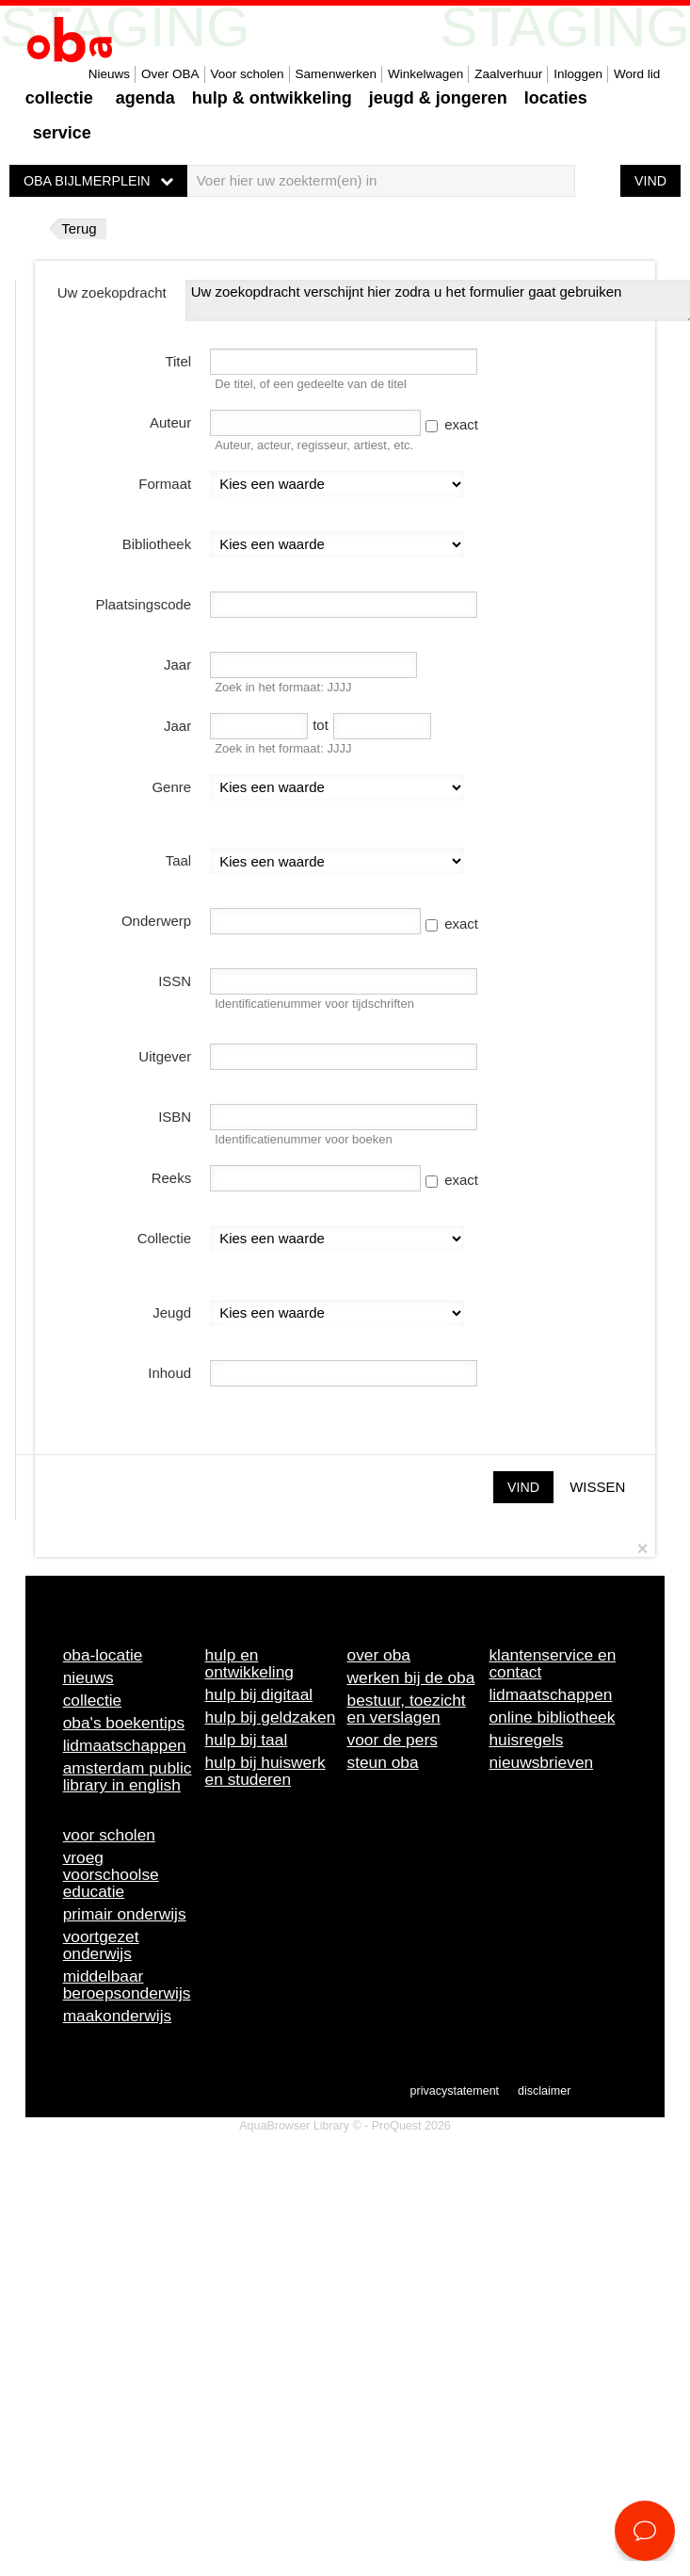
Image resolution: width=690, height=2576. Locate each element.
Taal (179, 860)
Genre (171, 787)
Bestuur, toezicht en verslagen (406, 1708)
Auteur (170, 422)
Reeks (172, 1178)
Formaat (164, 484)
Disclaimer (544, 2091)
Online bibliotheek (552, 1717)
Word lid (637, 74)
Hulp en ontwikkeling (249, 1663)
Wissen (597, 1487)
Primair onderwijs (124, 1913)
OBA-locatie (103, 1654)
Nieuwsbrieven (541, 1762)
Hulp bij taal (246, 1739)
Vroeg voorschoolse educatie (111, 1874)
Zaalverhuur (508, 74)
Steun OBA (383, 1762)
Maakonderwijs (117, 2015)
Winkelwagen (425, 74)
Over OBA (170, 74)
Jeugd (171, 1312)
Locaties (555, 98)
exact (451, 424)
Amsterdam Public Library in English (127, 1776)
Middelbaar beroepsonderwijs (127, 1984)
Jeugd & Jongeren (438, 98)
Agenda (145, 98)
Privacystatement (454, 2091)
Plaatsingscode (143, 604)
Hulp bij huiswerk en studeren (265, 1771)
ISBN (174, 1117)
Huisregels (526, 1739)
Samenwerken (336, 74)
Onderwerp (156, 921)
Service (62, 132)
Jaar (177, 664)
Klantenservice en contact (552, 1663)
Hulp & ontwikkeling (272, 98)
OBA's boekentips (124, 1722)
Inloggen (578, 74)
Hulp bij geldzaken (270, 1717)
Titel (178, 361)
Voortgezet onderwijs (101, 1945)
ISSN (174, 981)
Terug (79, 228)
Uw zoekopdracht (112, 292)
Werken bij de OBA (411, 1677)
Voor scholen (247, 74)
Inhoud (169, 1373)
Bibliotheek (156, 544)
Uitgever (164, 1056)
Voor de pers (392, 1739)
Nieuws (109, 74)
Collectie (59, 98)
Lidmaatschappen (124, 1745)
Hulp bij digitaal (259, 1694)
